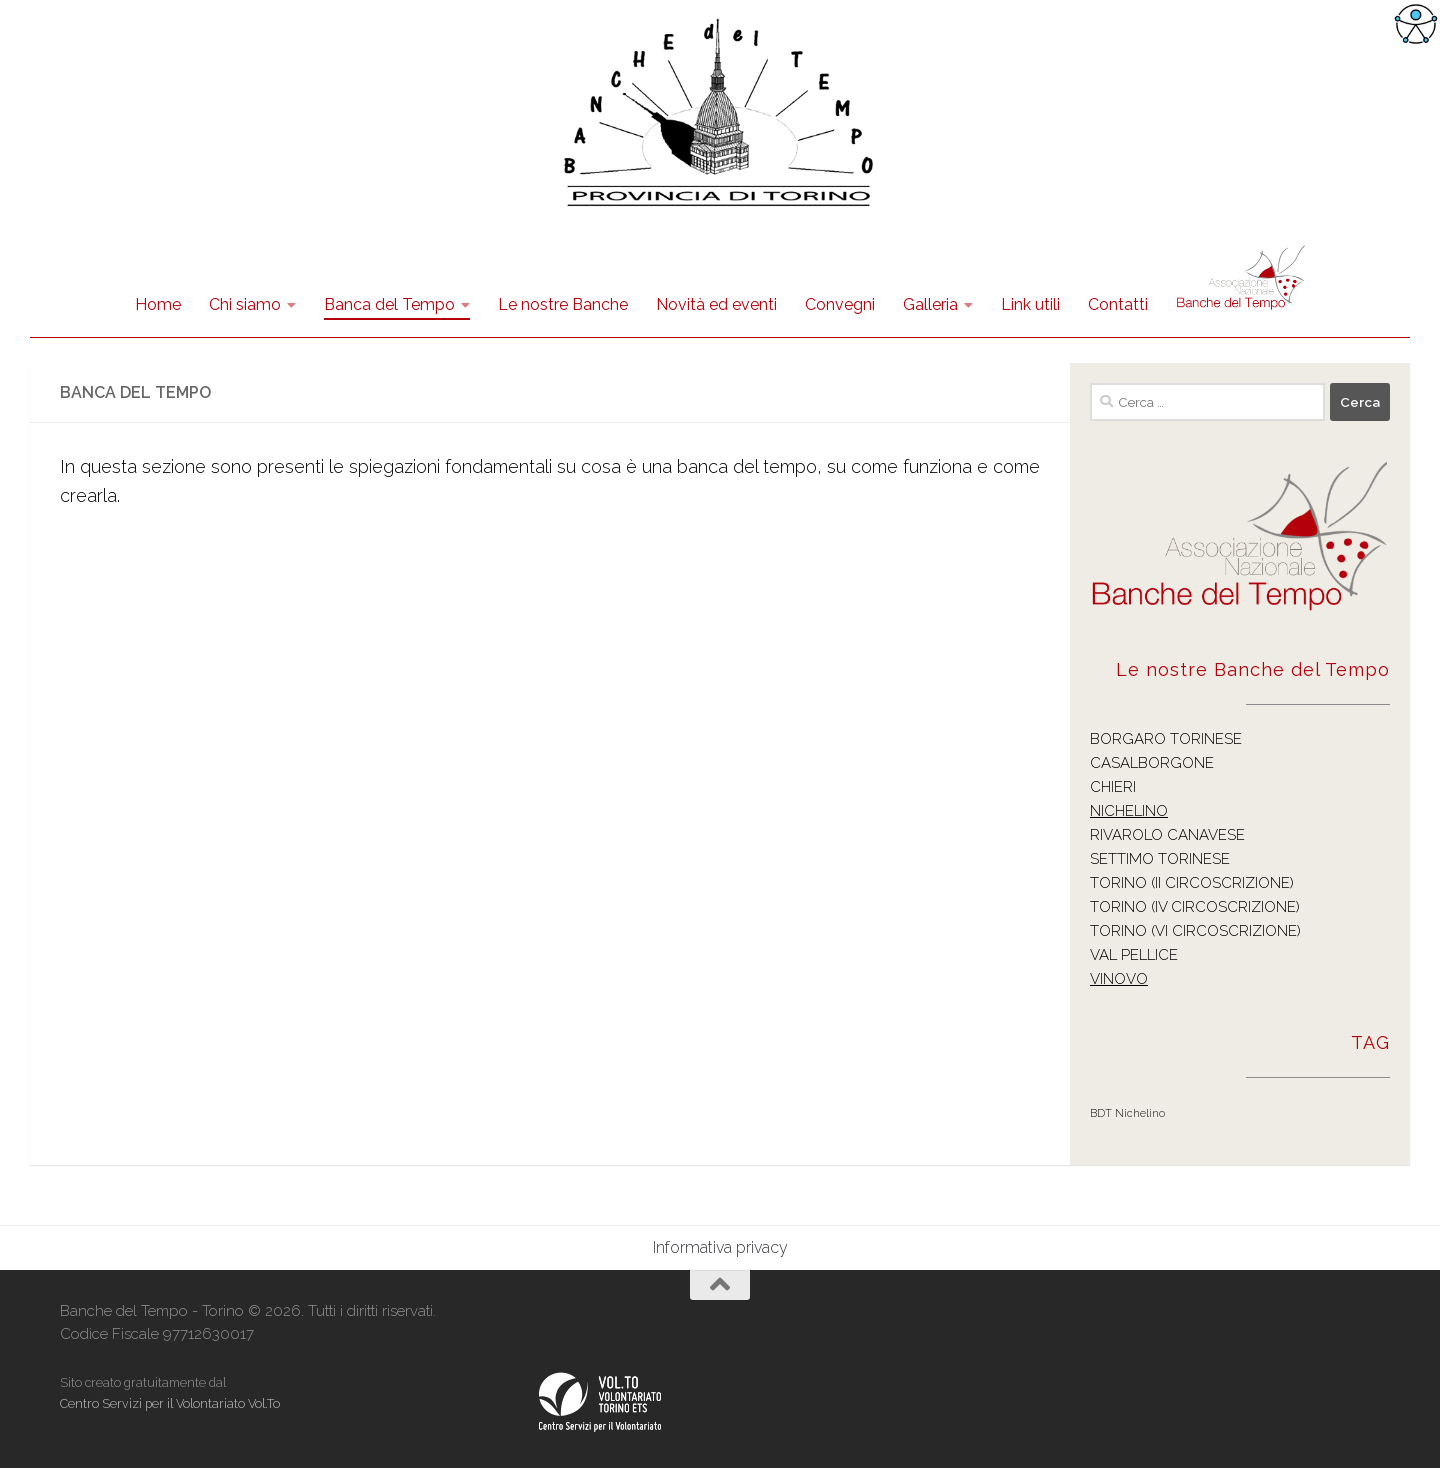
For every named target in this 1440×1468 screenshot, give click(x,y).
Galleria (930, 304)
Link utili (1030, 304)
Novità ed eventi (716, 304)
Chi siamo (245, 304)
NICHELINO (1129, 811)
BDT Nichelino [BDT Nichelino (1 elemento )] (1127, 1113)
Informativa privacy (720, 1247)
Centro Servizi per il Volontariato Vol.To (170, 1403)
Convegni (840, 304)
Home (158, 304)
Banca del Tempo (389, 304)
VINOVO (1119, 979)
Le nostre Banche (563, 304)
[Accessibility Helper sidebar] (1416, 24)
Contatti (1118, 304)
